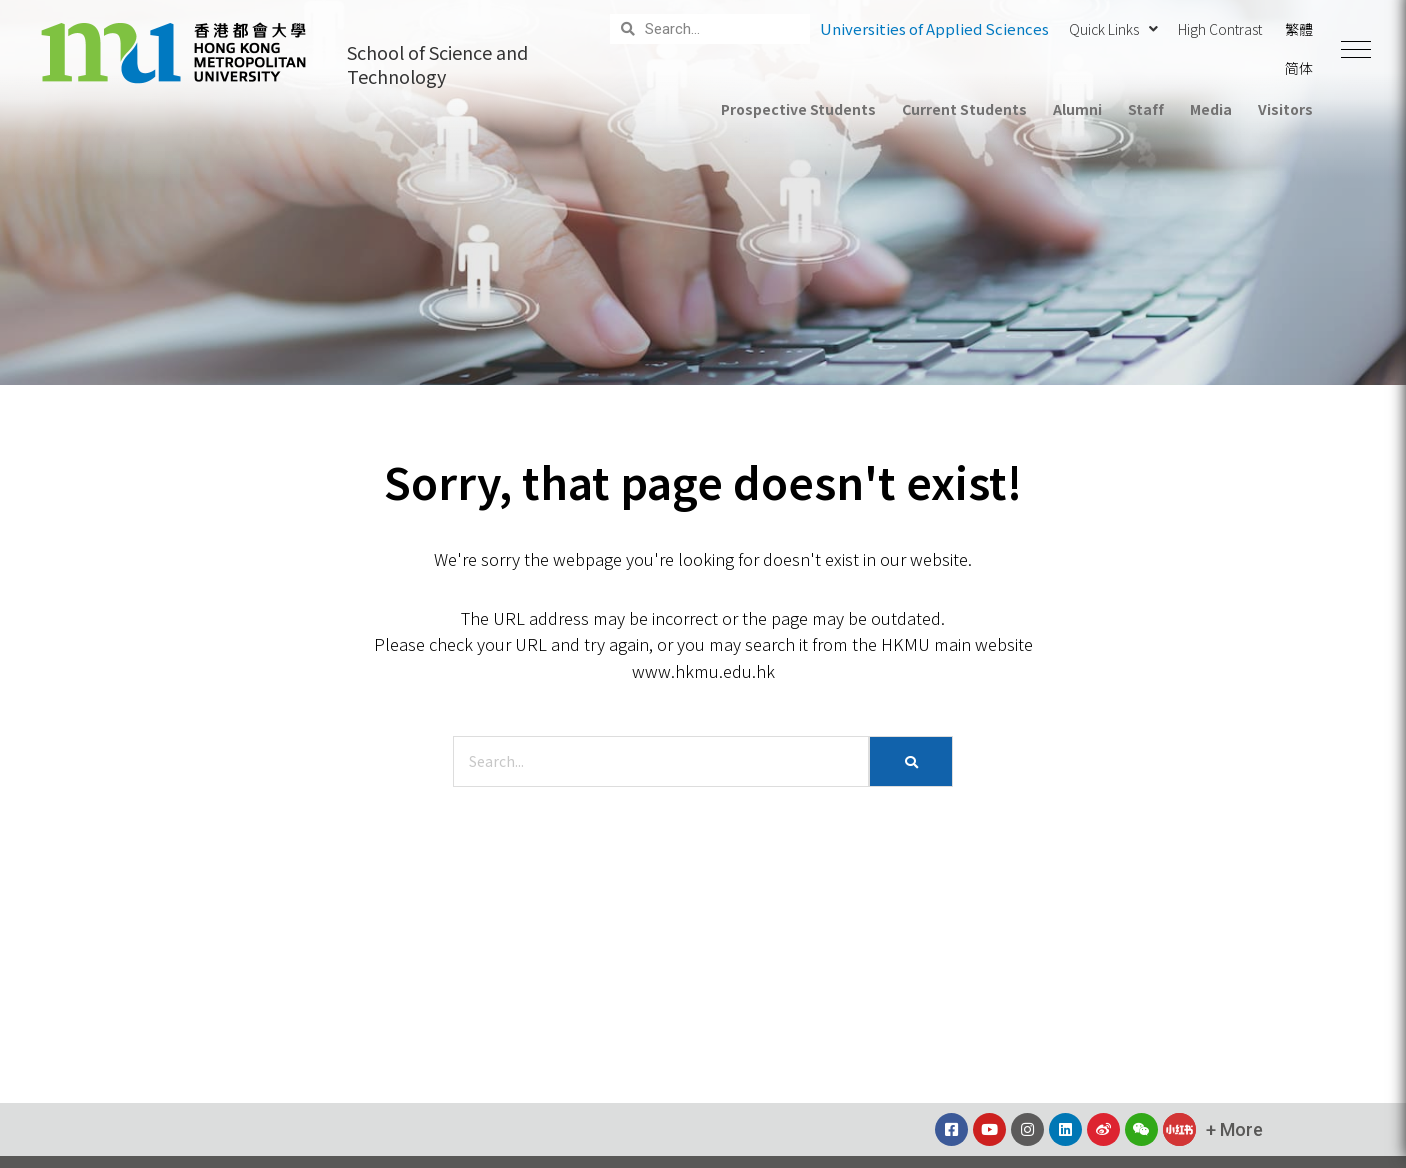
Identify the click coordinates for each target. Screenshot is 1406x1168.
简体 (1299, 68)
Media (1211, 109)
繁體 (1299, 29)
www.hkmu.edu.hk (703, 671)
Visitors (1285, 109)
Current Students (964, 109)
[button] (1356, 50)
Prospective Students (798, 109)
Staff (1146, 109)
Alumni (1077, 109)
